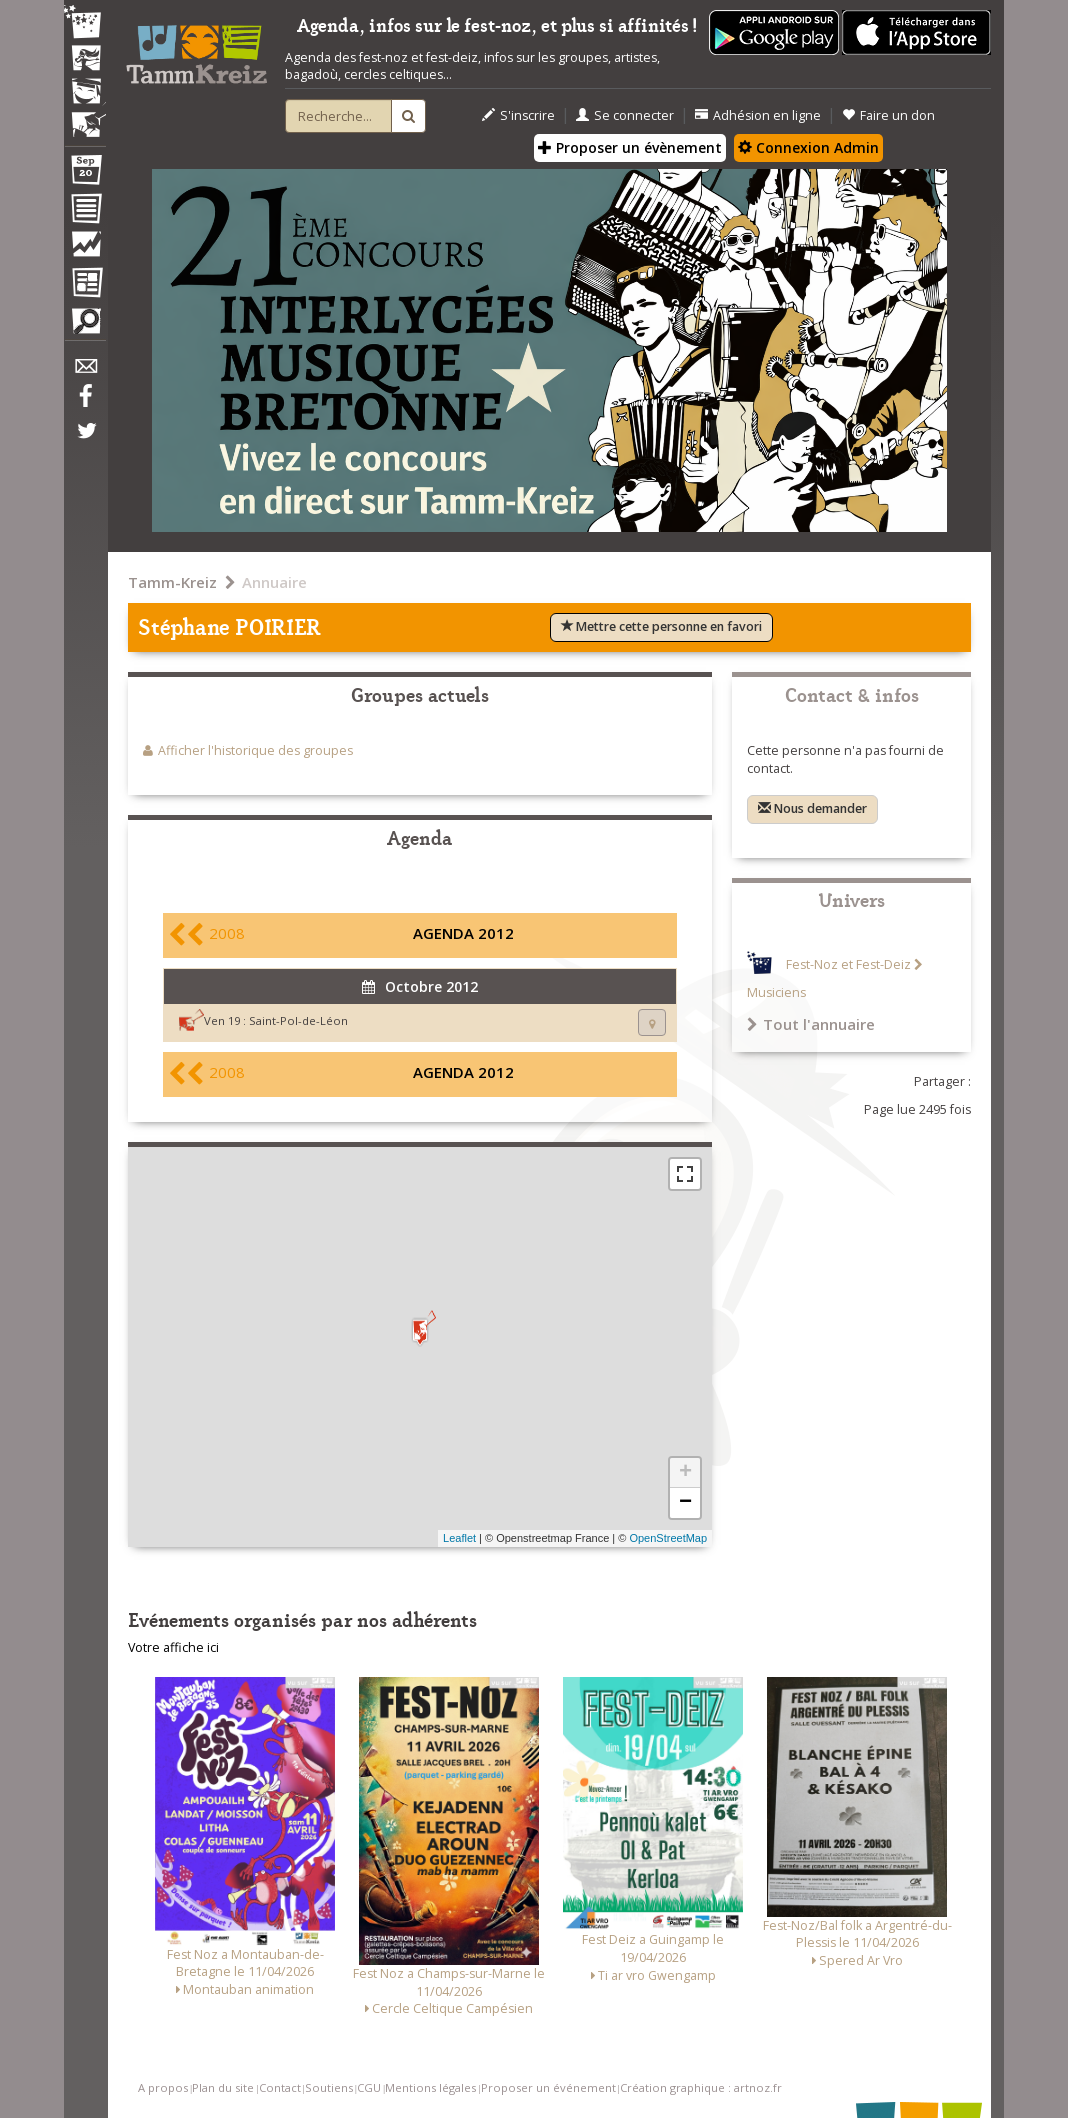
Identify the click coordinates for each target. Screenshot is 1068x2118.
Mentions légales (430, 2087)
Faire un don (888, 115)
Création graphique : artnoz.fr (701, 2087)
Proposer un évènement (630, 147)
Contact (280, 2087)
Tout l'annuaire (811, 1024)
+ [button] (685, 1473)
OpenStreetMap (668, 1538)
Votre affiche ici (173, 1647)
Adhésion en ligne (758, 115)
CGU (369, 2087)
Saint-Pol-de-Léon (298, 1020)
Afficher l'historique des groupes (255, 750)
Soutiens (329, 2087)
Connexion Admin (808, 147)
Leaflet (459, 1538)
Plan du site (223, 2087)
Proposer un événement (548, 2087)
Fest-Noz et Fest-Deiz (848, 964)
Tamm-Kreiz (172, 582)
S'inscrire (518, 115)
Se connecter (625, 115)
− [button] (685, 1503)
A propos (163, 2087)
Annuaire (274, 582)
